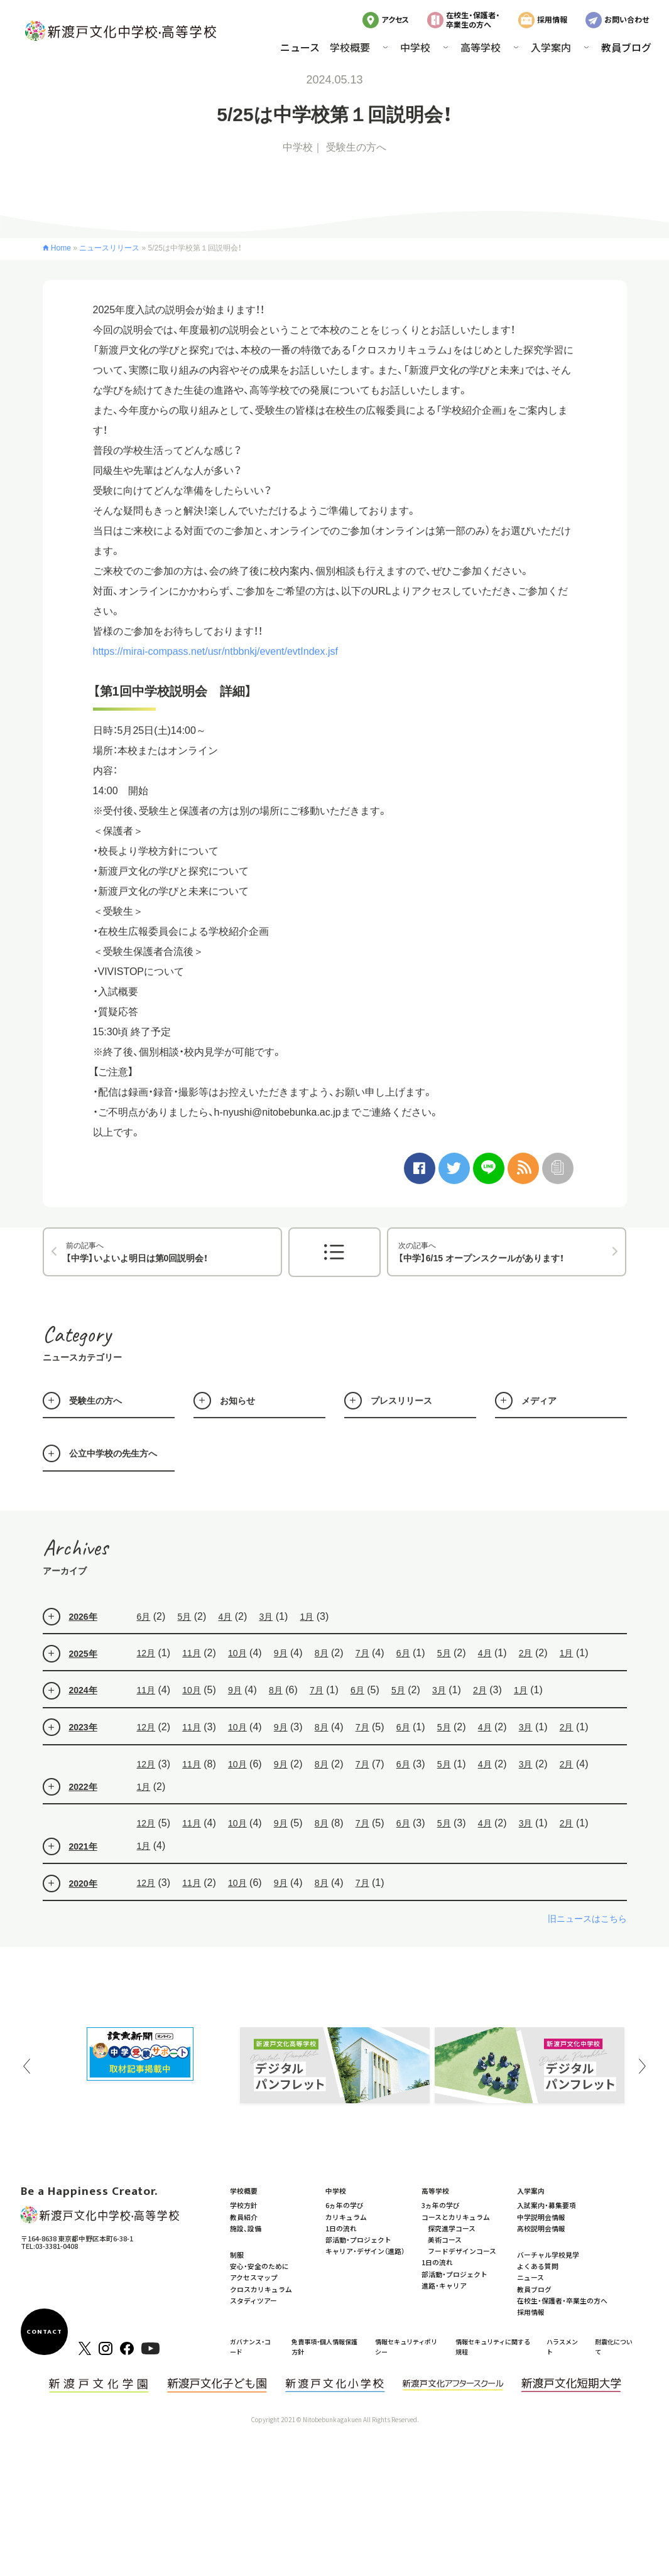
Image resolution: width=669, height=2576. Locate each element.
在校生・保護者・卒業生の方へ (473, 19)
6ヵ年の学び (344, 2205)
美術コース (445, 2239)
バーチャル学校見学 (548, 2255)
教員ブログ (626, 47)
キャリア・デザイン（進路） (365, 2251)
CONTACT (44, 2331)
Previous (27, 2066)
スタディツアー (253, 2300)
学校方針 (244, 2205)
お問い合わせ (626, 19)
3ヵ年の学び (441, 2205)
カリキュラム (346, 2217)
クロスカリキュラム (261, 2289)
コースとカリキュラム (456, 2217)
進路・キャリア (444, 2285)
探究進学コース (452, 2228)
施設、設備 (245, 2228)
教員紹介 (244, 2217)
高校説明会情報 (541, 2228)
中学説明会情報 (541, 2217)
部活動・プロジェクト (358, 2239)
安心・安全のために (259, 2266)
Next (642, 2066)
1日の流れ (341, 2228)
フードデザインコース (462, 2251)
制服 (237, 2255)
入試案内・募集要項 (546, 2205)
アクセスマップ (254, 2277)
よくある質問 (537, 2266)
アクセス (395, 19)
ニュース (300, 47)
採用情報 (552, 19)
